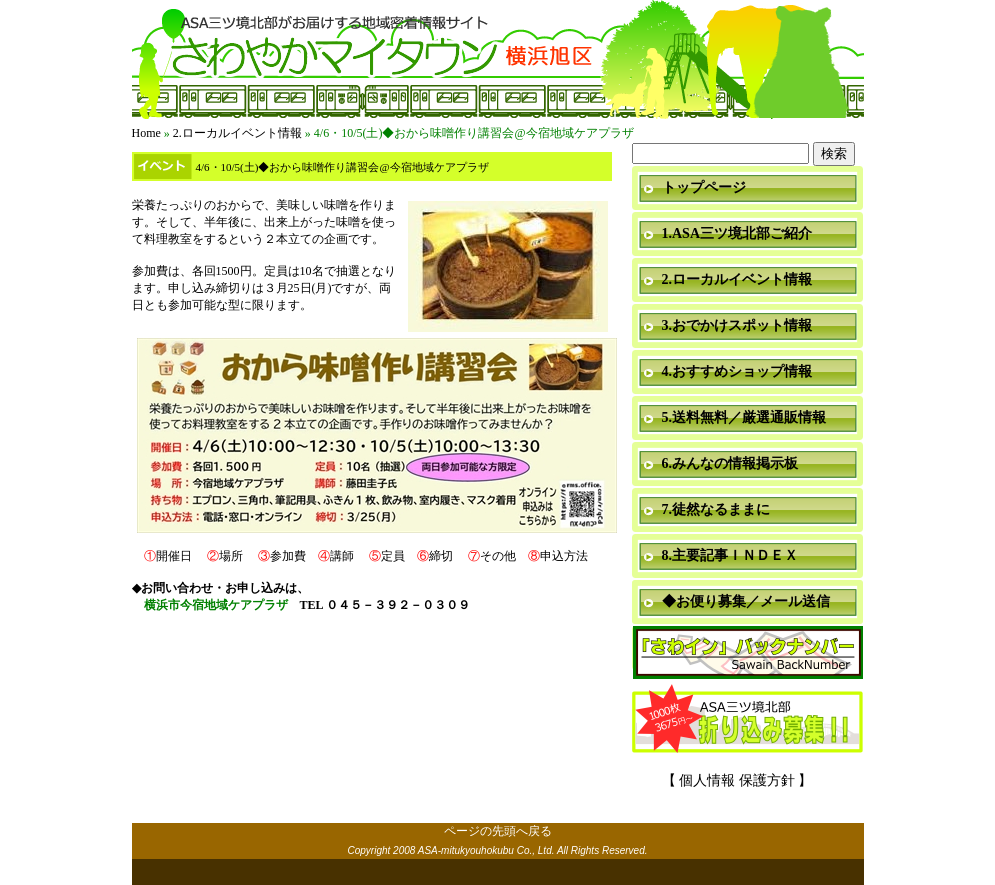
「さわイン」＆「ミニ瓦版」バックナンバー (748, 653)
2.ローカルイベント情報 (237, 133)
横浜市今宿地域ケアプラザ (216, 605)
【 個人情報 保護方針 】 (737, 780)
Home (146, 133)
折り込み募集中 (748, 720)
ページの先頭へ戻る (498, 831)
